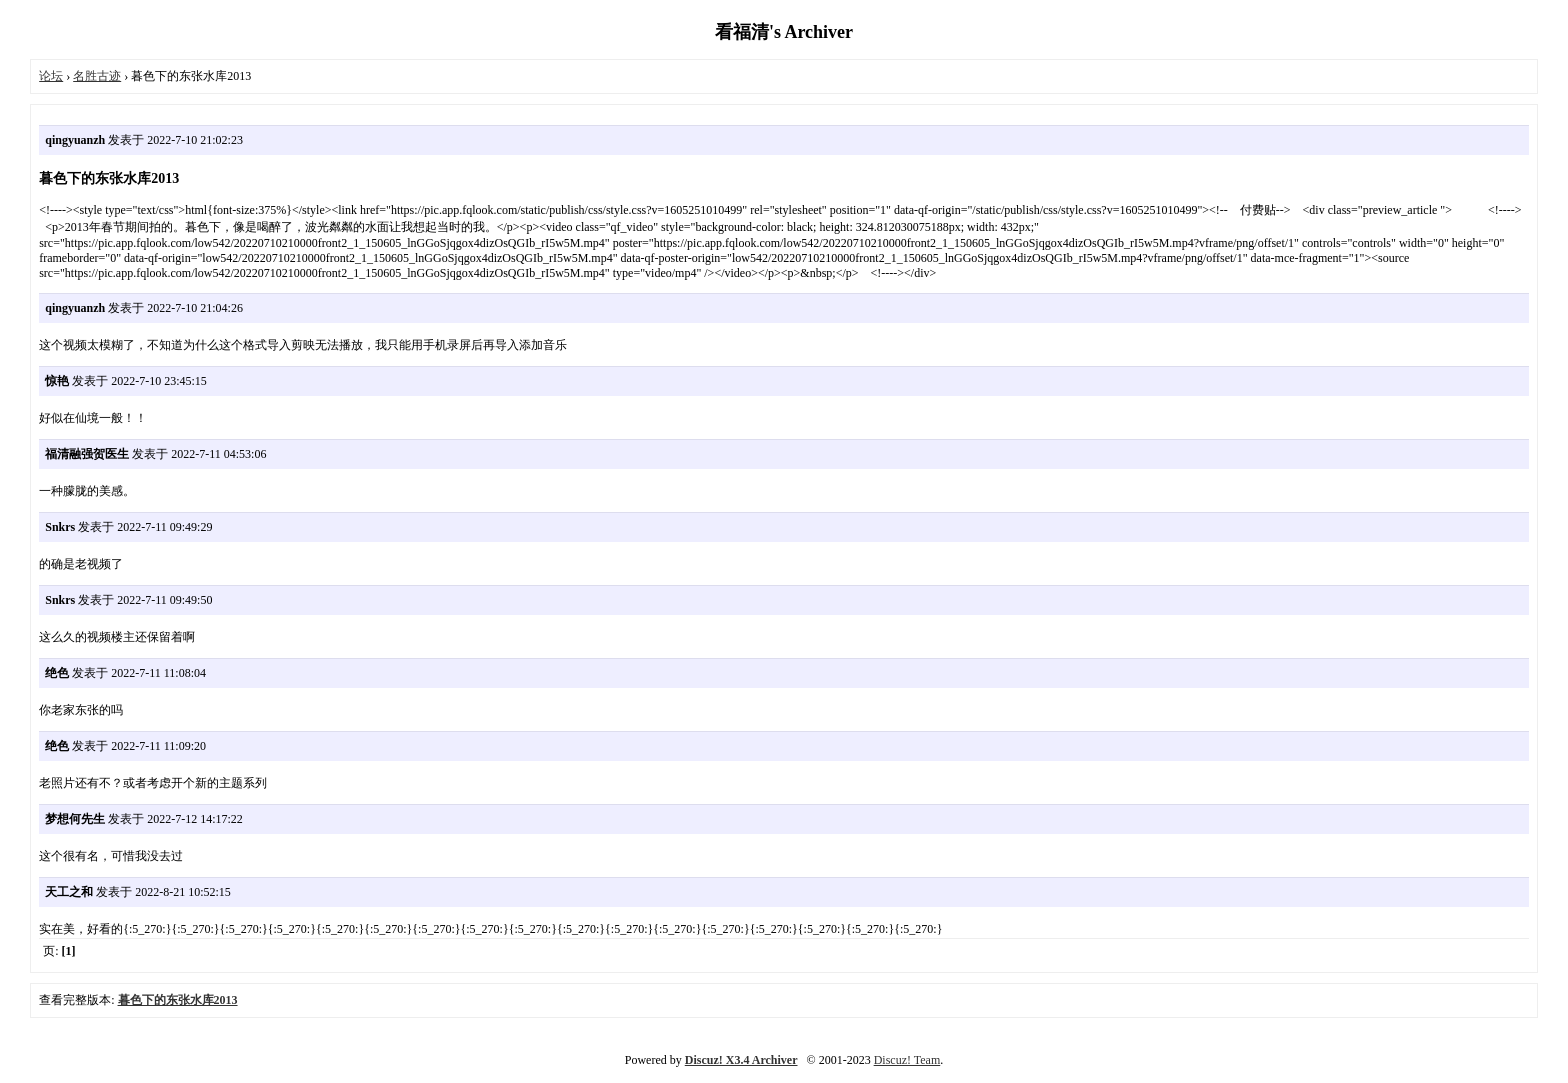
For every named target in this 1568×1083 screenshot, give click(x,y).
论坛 (51, 76)
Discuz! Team (907, 1060)
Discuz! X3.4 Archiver (741, 1060)
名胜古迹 (97, 76)
